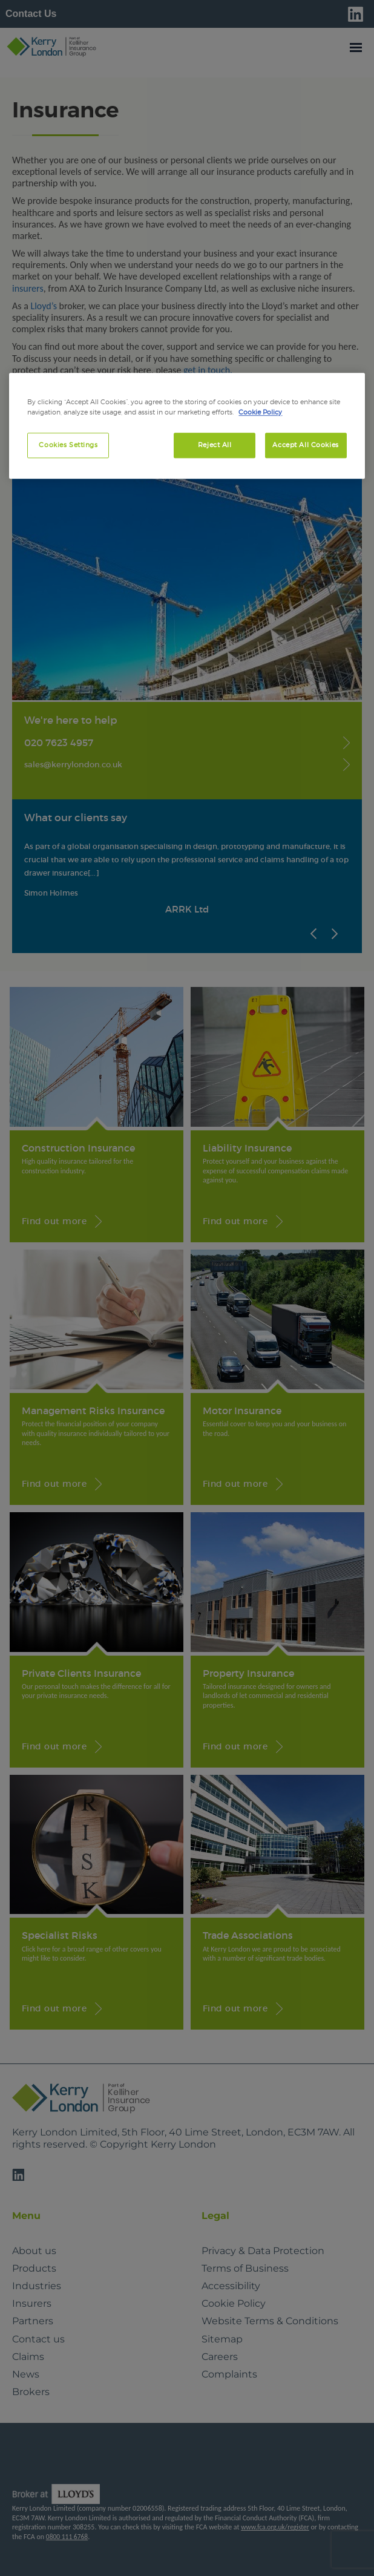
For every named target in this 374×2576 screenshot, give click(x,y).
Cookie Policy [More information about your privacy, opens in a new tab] (260, 412)
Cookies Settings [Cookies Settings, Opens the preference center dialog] (68, 445)
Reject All (215, 445)
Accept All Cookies (305, 445)
